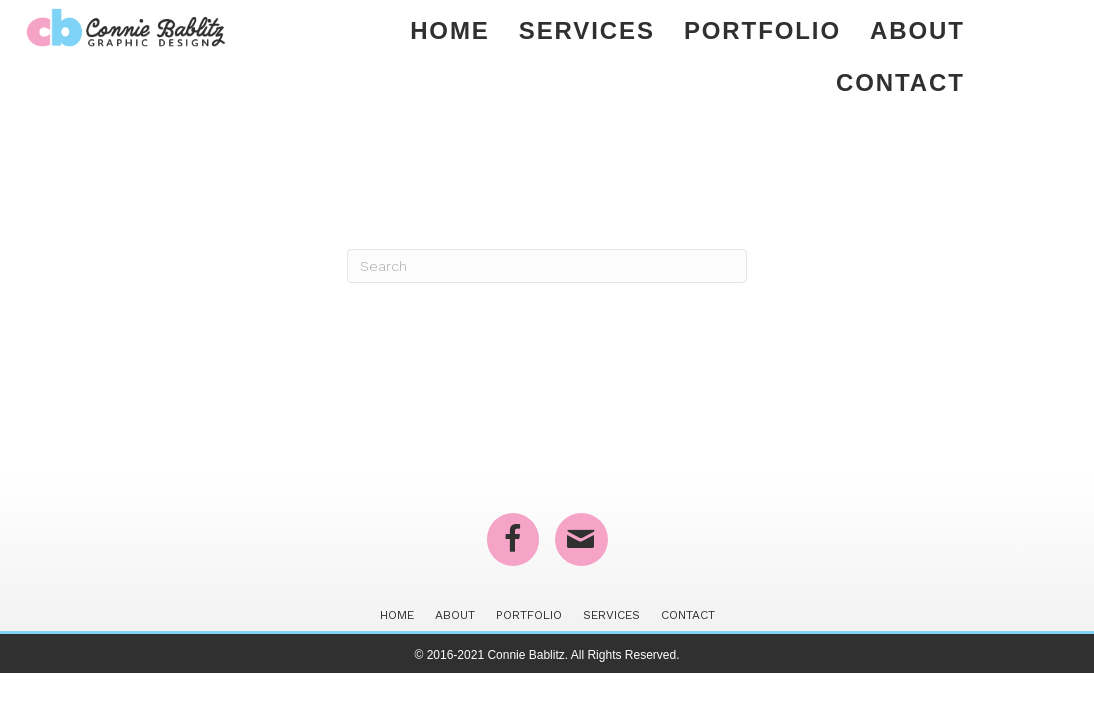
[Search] (547, 266)
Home (450, 30)
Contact (900, 82)
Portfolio (762, 30)
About (917, 30)
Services (587, 30)
